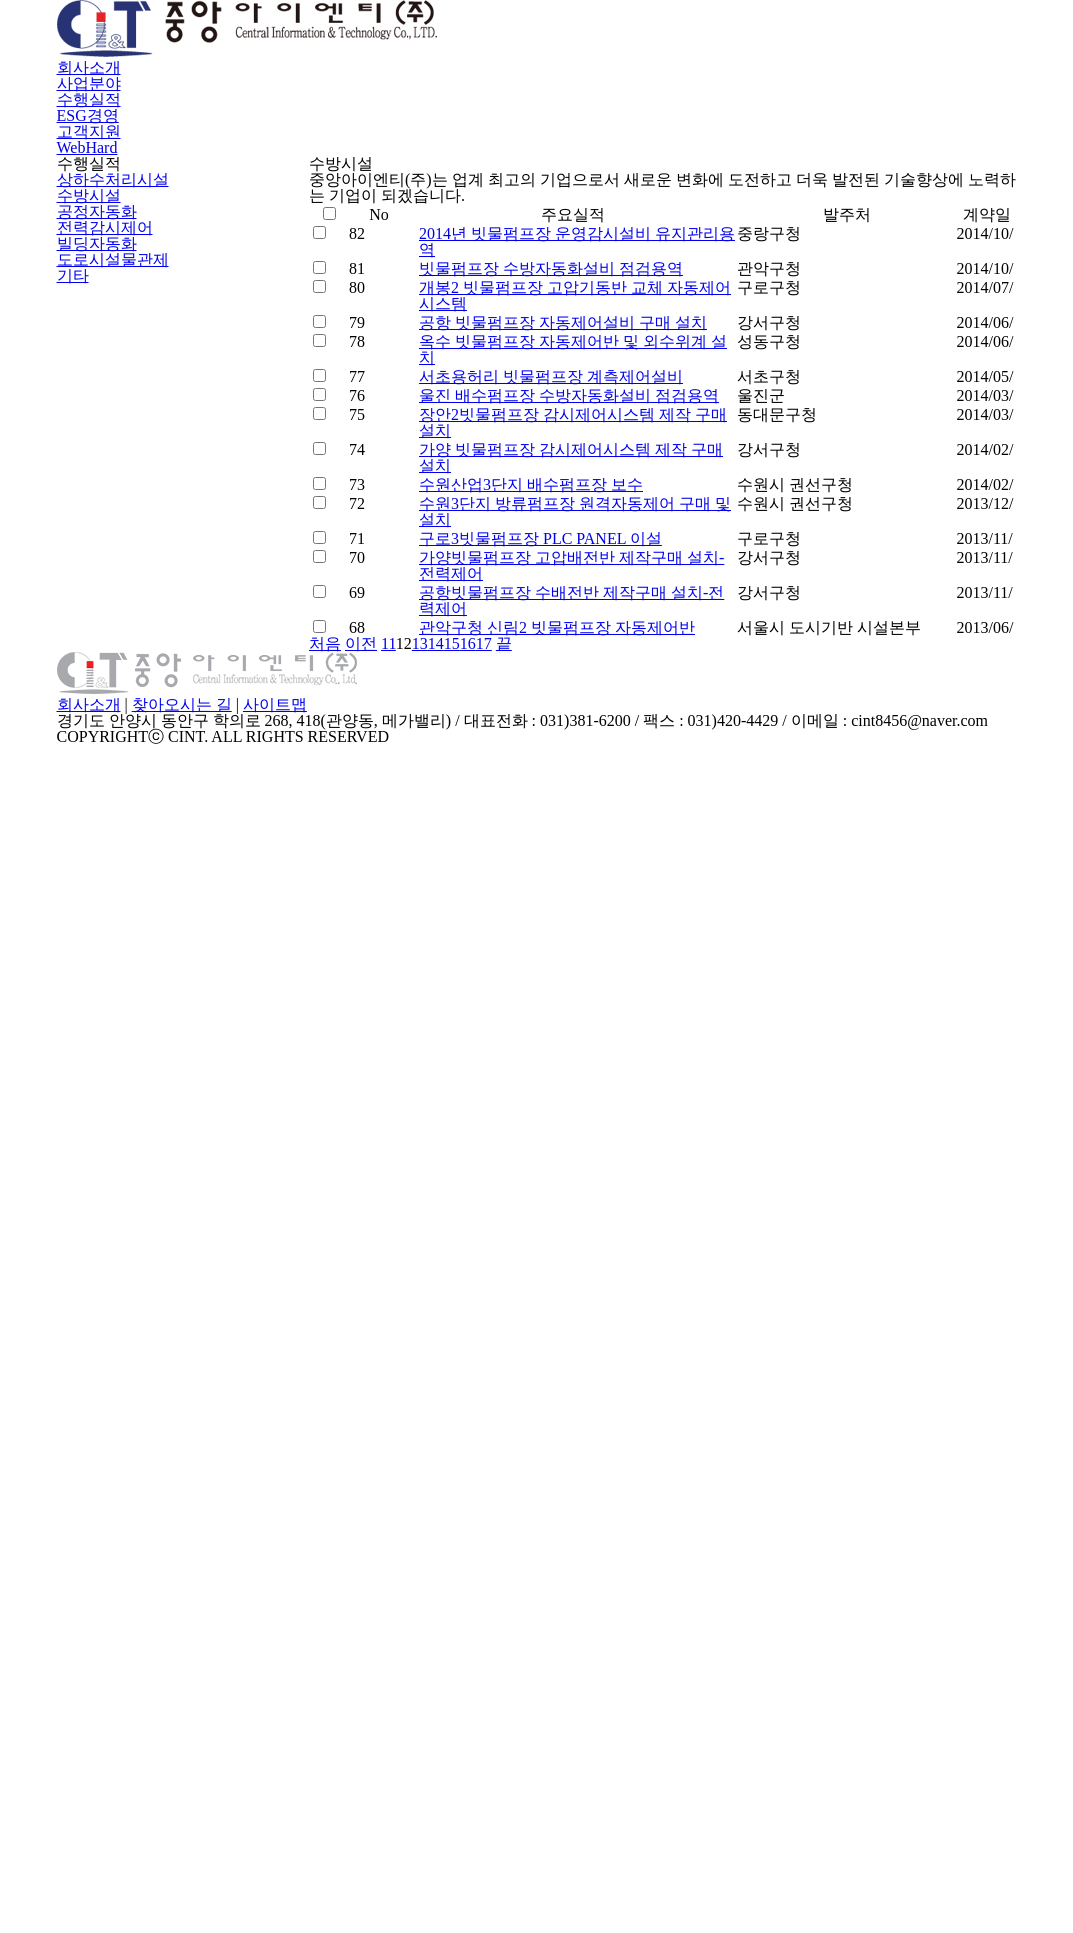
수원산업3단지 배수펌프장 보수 (529, 1167)
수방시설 (87, 506)
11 (617, 1552)
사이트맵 (606, 1787)
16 (746, 1552)
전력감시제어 (102, 595)
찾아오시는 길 (512, 1787)
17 (772, 1552)
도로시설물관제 (109, 683)
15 (720, 1552)
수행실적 (611, 57)
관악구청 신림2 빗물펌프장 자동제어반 (553, 1498)
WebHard (961, 57)
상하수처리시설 (109, 462)
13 (668, 1552)
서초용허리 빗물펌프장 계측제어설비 (548, 914)
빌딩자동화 (94, 639)
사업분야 (493, 57)
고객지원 (841, 57)
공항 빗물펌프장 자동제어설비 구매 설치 (558, 787)
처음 (537, 1551)
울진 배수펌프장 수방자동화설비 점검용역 (564, 964)
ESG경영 (726, 57)
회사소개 (375, 57)
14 (694, 1552)
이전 (583, 1551)
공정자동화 (94, 551)
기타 (72, 728)
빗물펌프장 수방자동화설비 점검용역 (548, 660)
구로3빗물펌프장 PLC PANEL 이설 (531, 1294)
